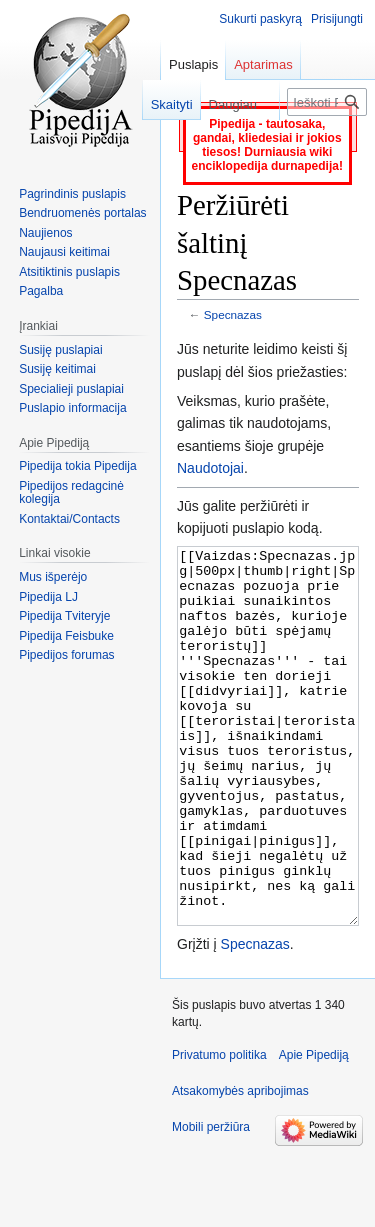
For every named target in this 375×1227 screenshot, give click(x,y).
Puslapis (193, 64)
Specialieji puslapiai (71, 389)
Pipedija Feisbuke (66, 636)
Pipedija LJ (48, 597)
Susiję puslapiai (60, 350)
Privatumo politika (219, 1130)
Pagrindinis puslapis (72, 194)
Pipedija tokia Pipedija (77, 466)
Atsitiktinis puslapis (69, 272)
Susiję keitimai (57, 369)
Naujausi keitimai (64, 252)
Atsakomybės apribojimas (240, 1166)
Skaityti (162, 104)
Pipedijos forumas (66, 655)
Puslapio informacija (72, 408)
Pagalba (41, 291)
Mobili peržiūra (211, 1202)
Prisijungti (337, 19)
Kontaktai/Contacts (69, 519)
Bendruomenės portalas (82, 213)
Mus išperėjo (53, 577)
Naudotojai (210, 468)
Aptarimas (263, 64)
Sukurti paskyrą (260, 19)
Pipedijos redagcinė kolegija (71, 493)
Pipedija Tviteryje (64, 616)
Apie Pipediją (314, 1130)
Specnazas (233, 314)
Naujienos (45, 233)
